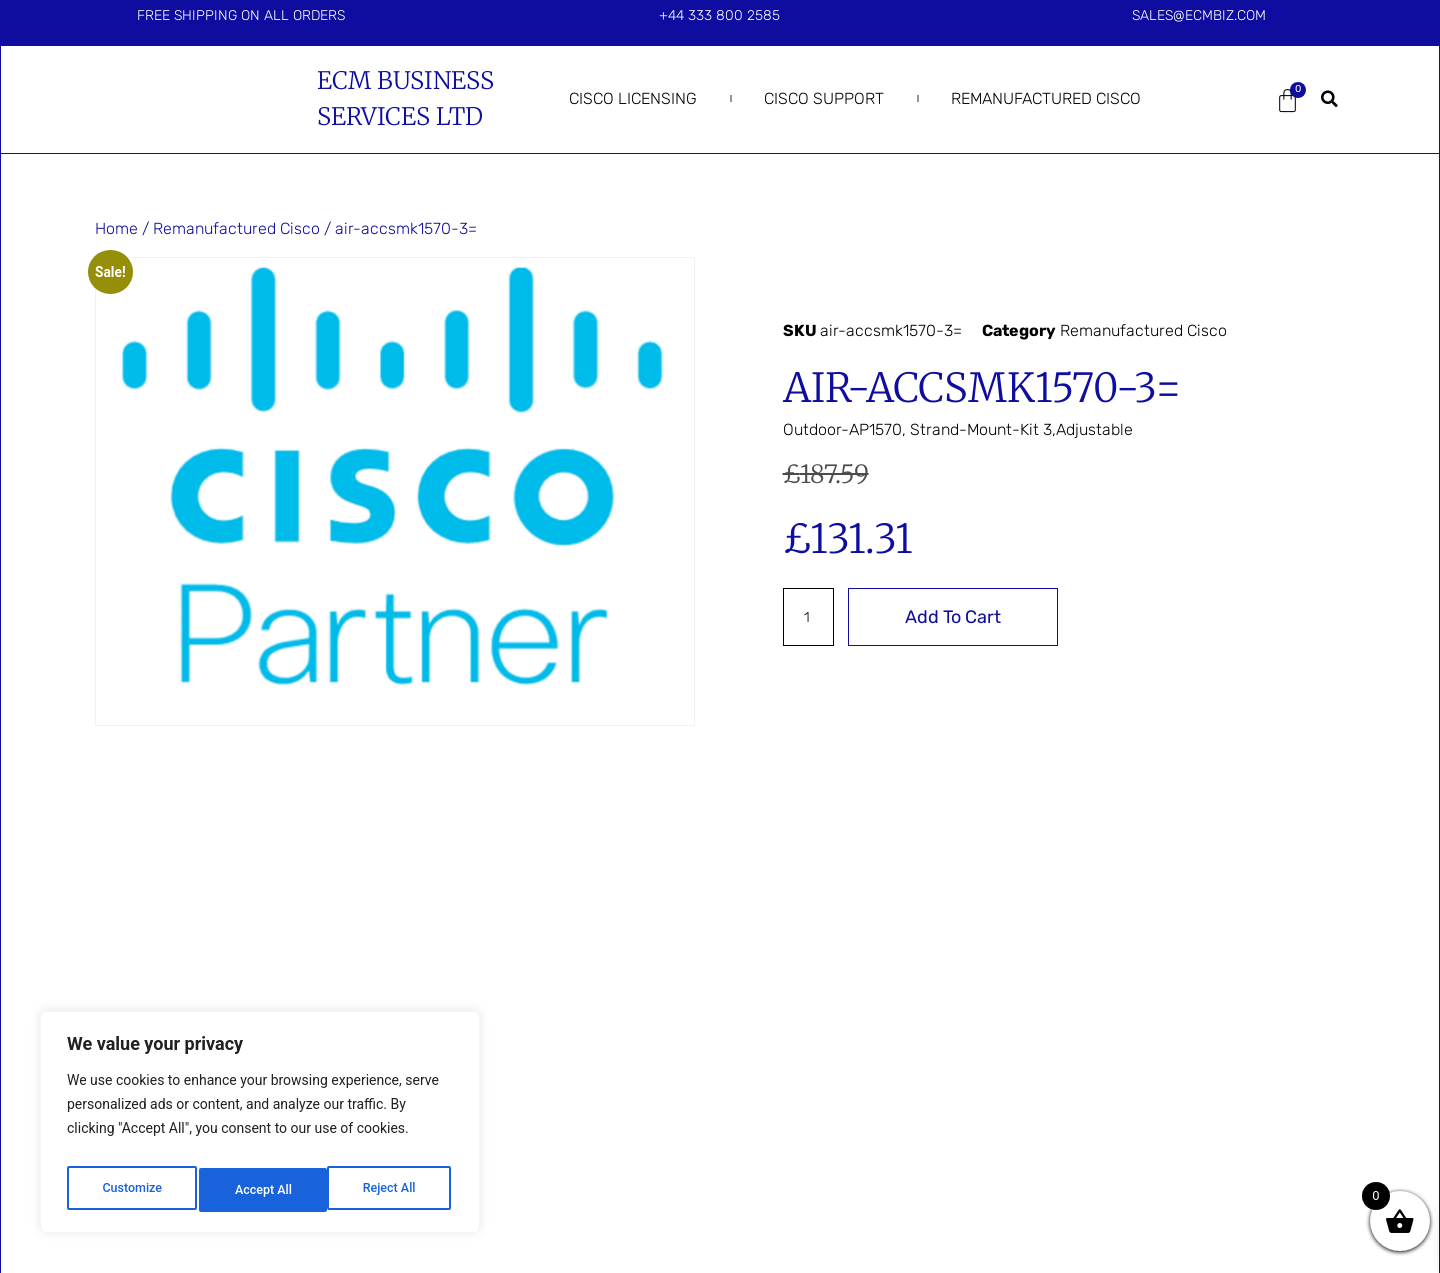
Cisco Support (824, 98)
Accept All (391, 1190)
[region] (260, 1128)
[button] (1330, 99)
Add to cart (960, 617)
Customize (130, 1190)
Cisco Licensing (633, 98)
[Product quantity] (812, 617)
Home (116, 228)
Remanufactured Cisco (1046, 98)
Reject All (261, 1190)
